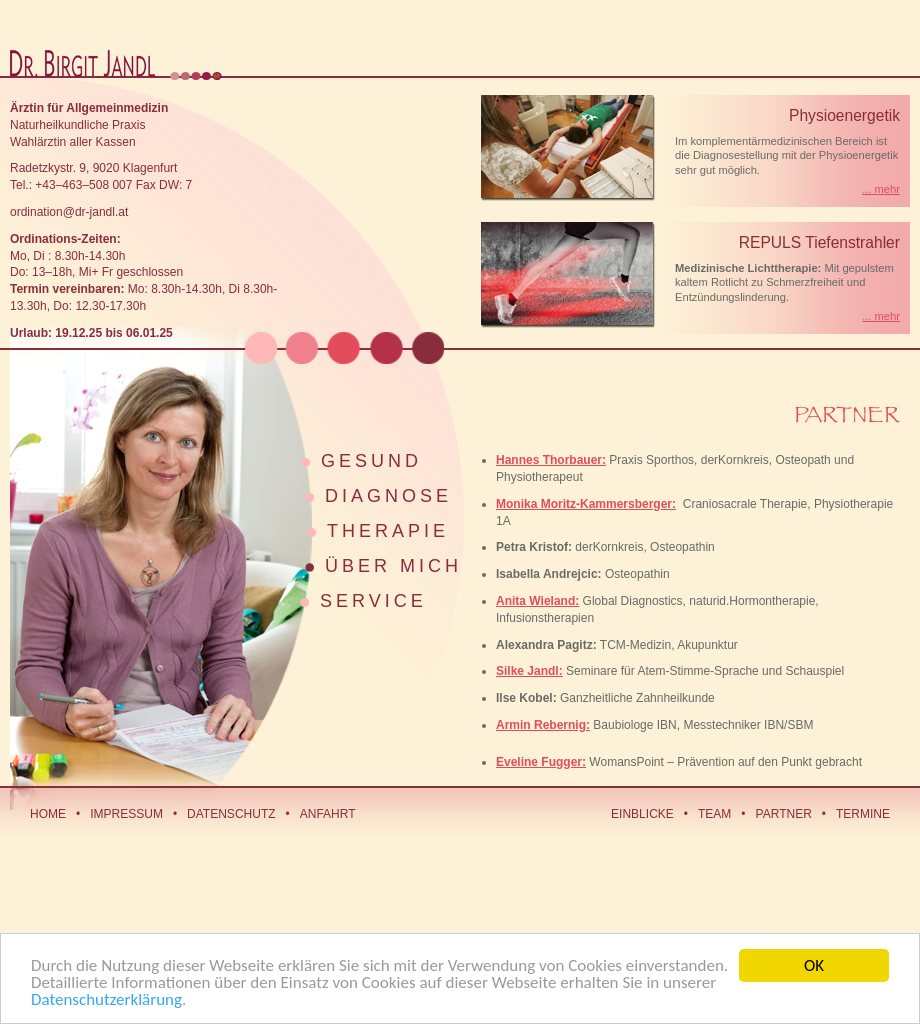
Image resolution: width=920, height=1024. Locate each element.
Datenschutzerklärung (106, 1000)
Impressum (126, 814)
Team (714, 814)
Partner (784, 814)
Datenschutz (231, 814)
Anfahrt (328, 814)
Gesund (371, 461)
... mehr (881, 189)
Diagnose (388, 496)
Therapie (388, 531)
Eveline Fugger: (541, 762)
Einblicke (642, 814)
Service (373, 601)
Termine (863, 814)
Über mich (393, 566)
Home (48, 814)
